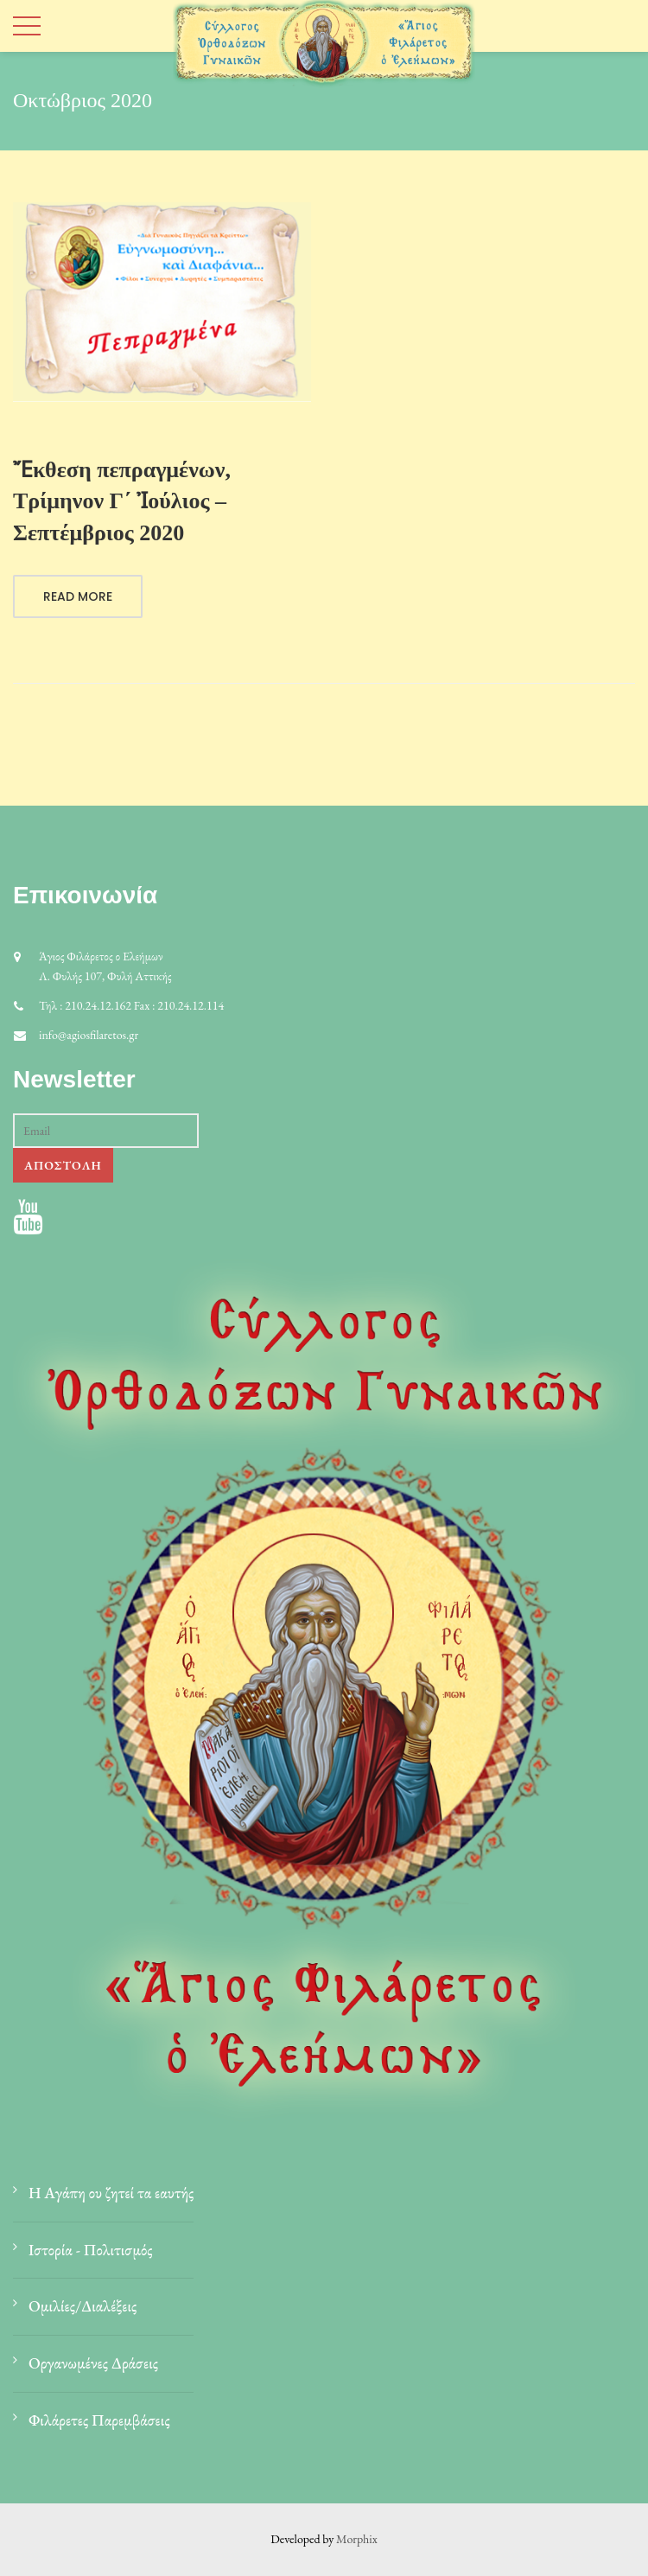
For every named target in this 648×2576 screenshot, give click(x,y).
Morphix (357, 2539)
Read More (77, 596)
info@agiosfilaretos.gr (88, 1035)
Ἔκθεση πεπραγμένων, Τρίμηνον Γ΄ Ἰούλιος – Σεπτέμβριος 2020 (122, 501)
